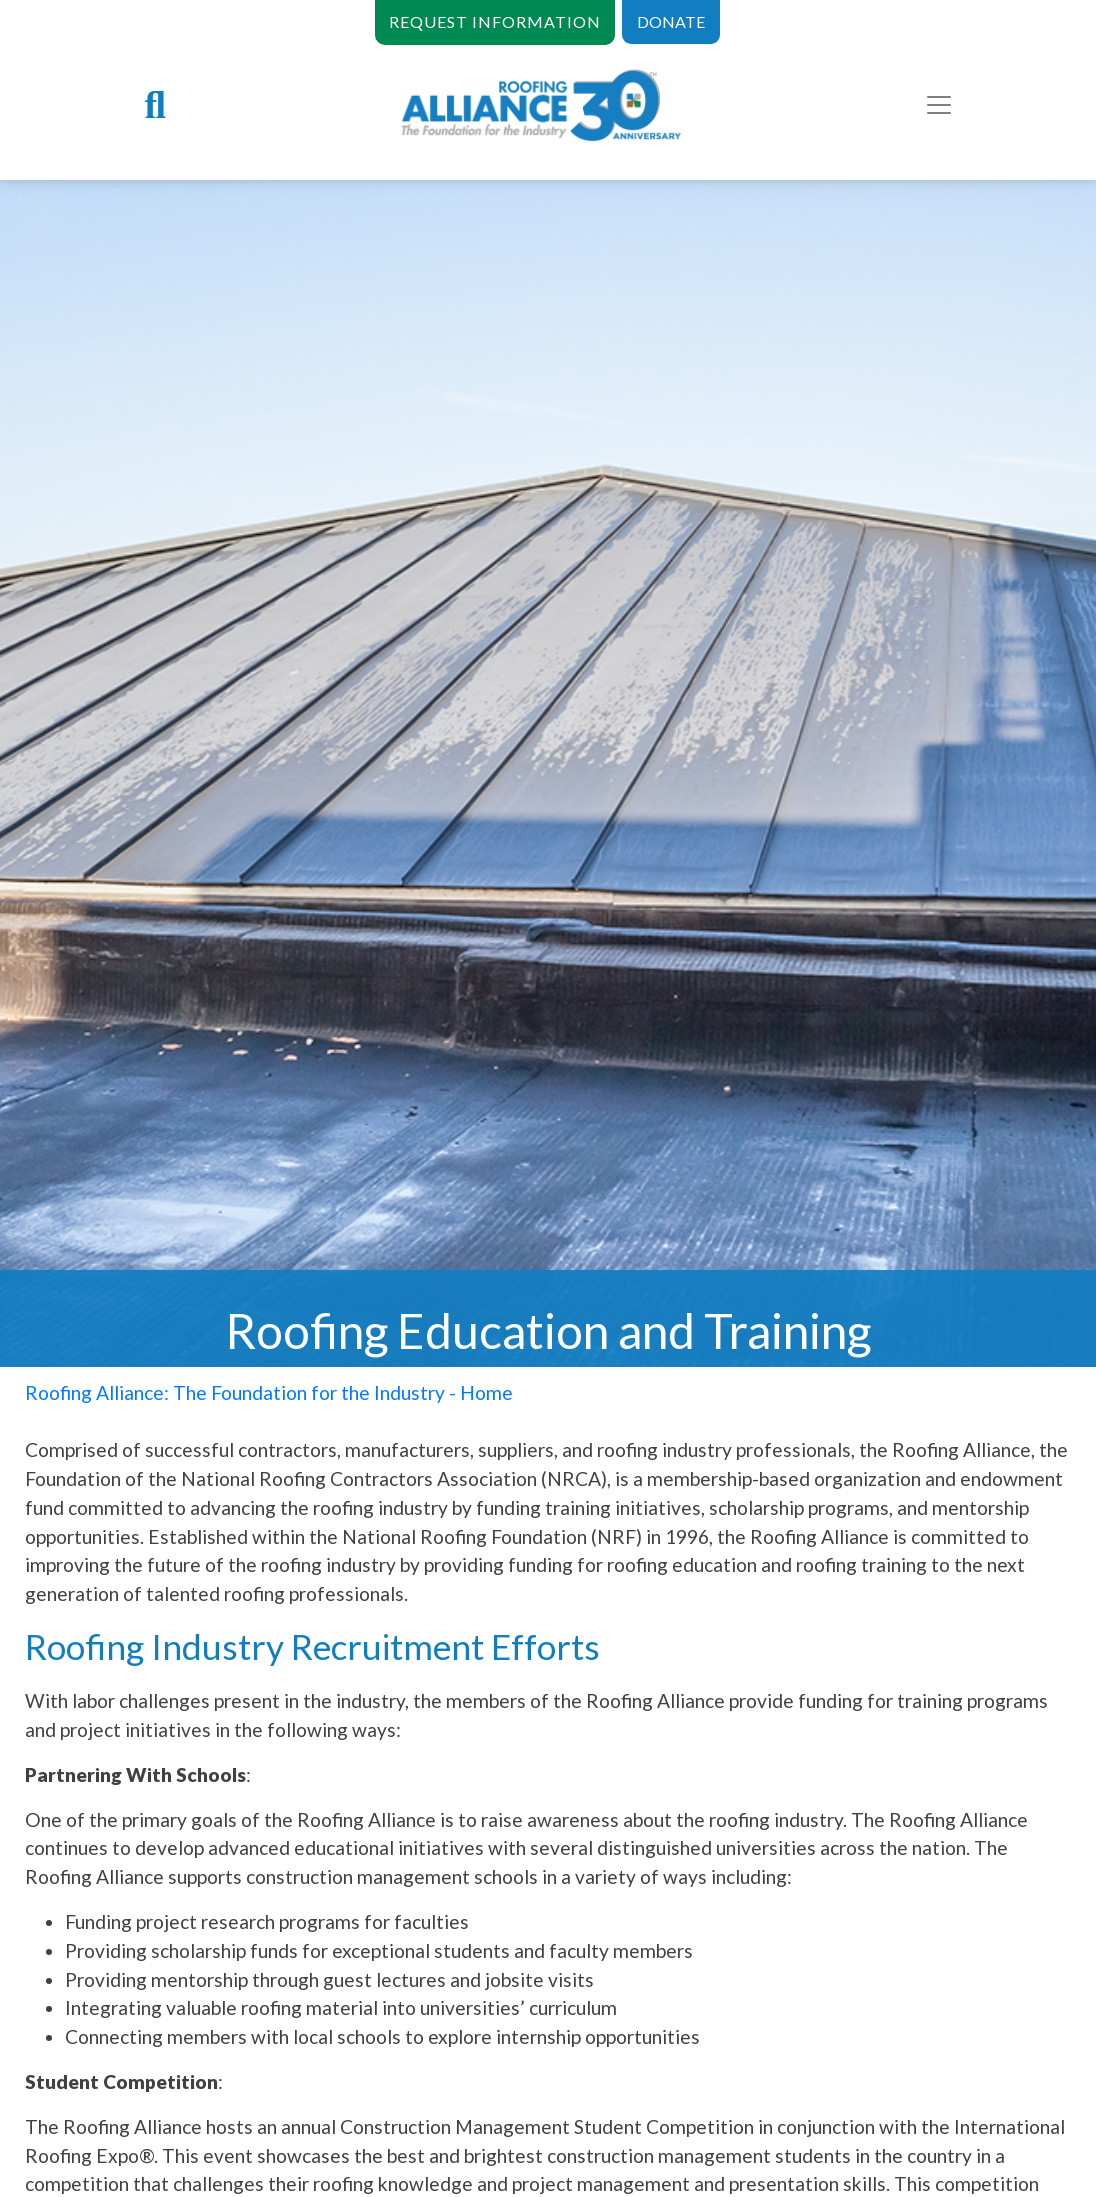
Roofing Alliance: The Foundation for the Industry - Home (269, 1392)
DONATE (671, 21)
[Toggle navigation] (939, 105)
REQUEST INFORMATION (495, 21)
